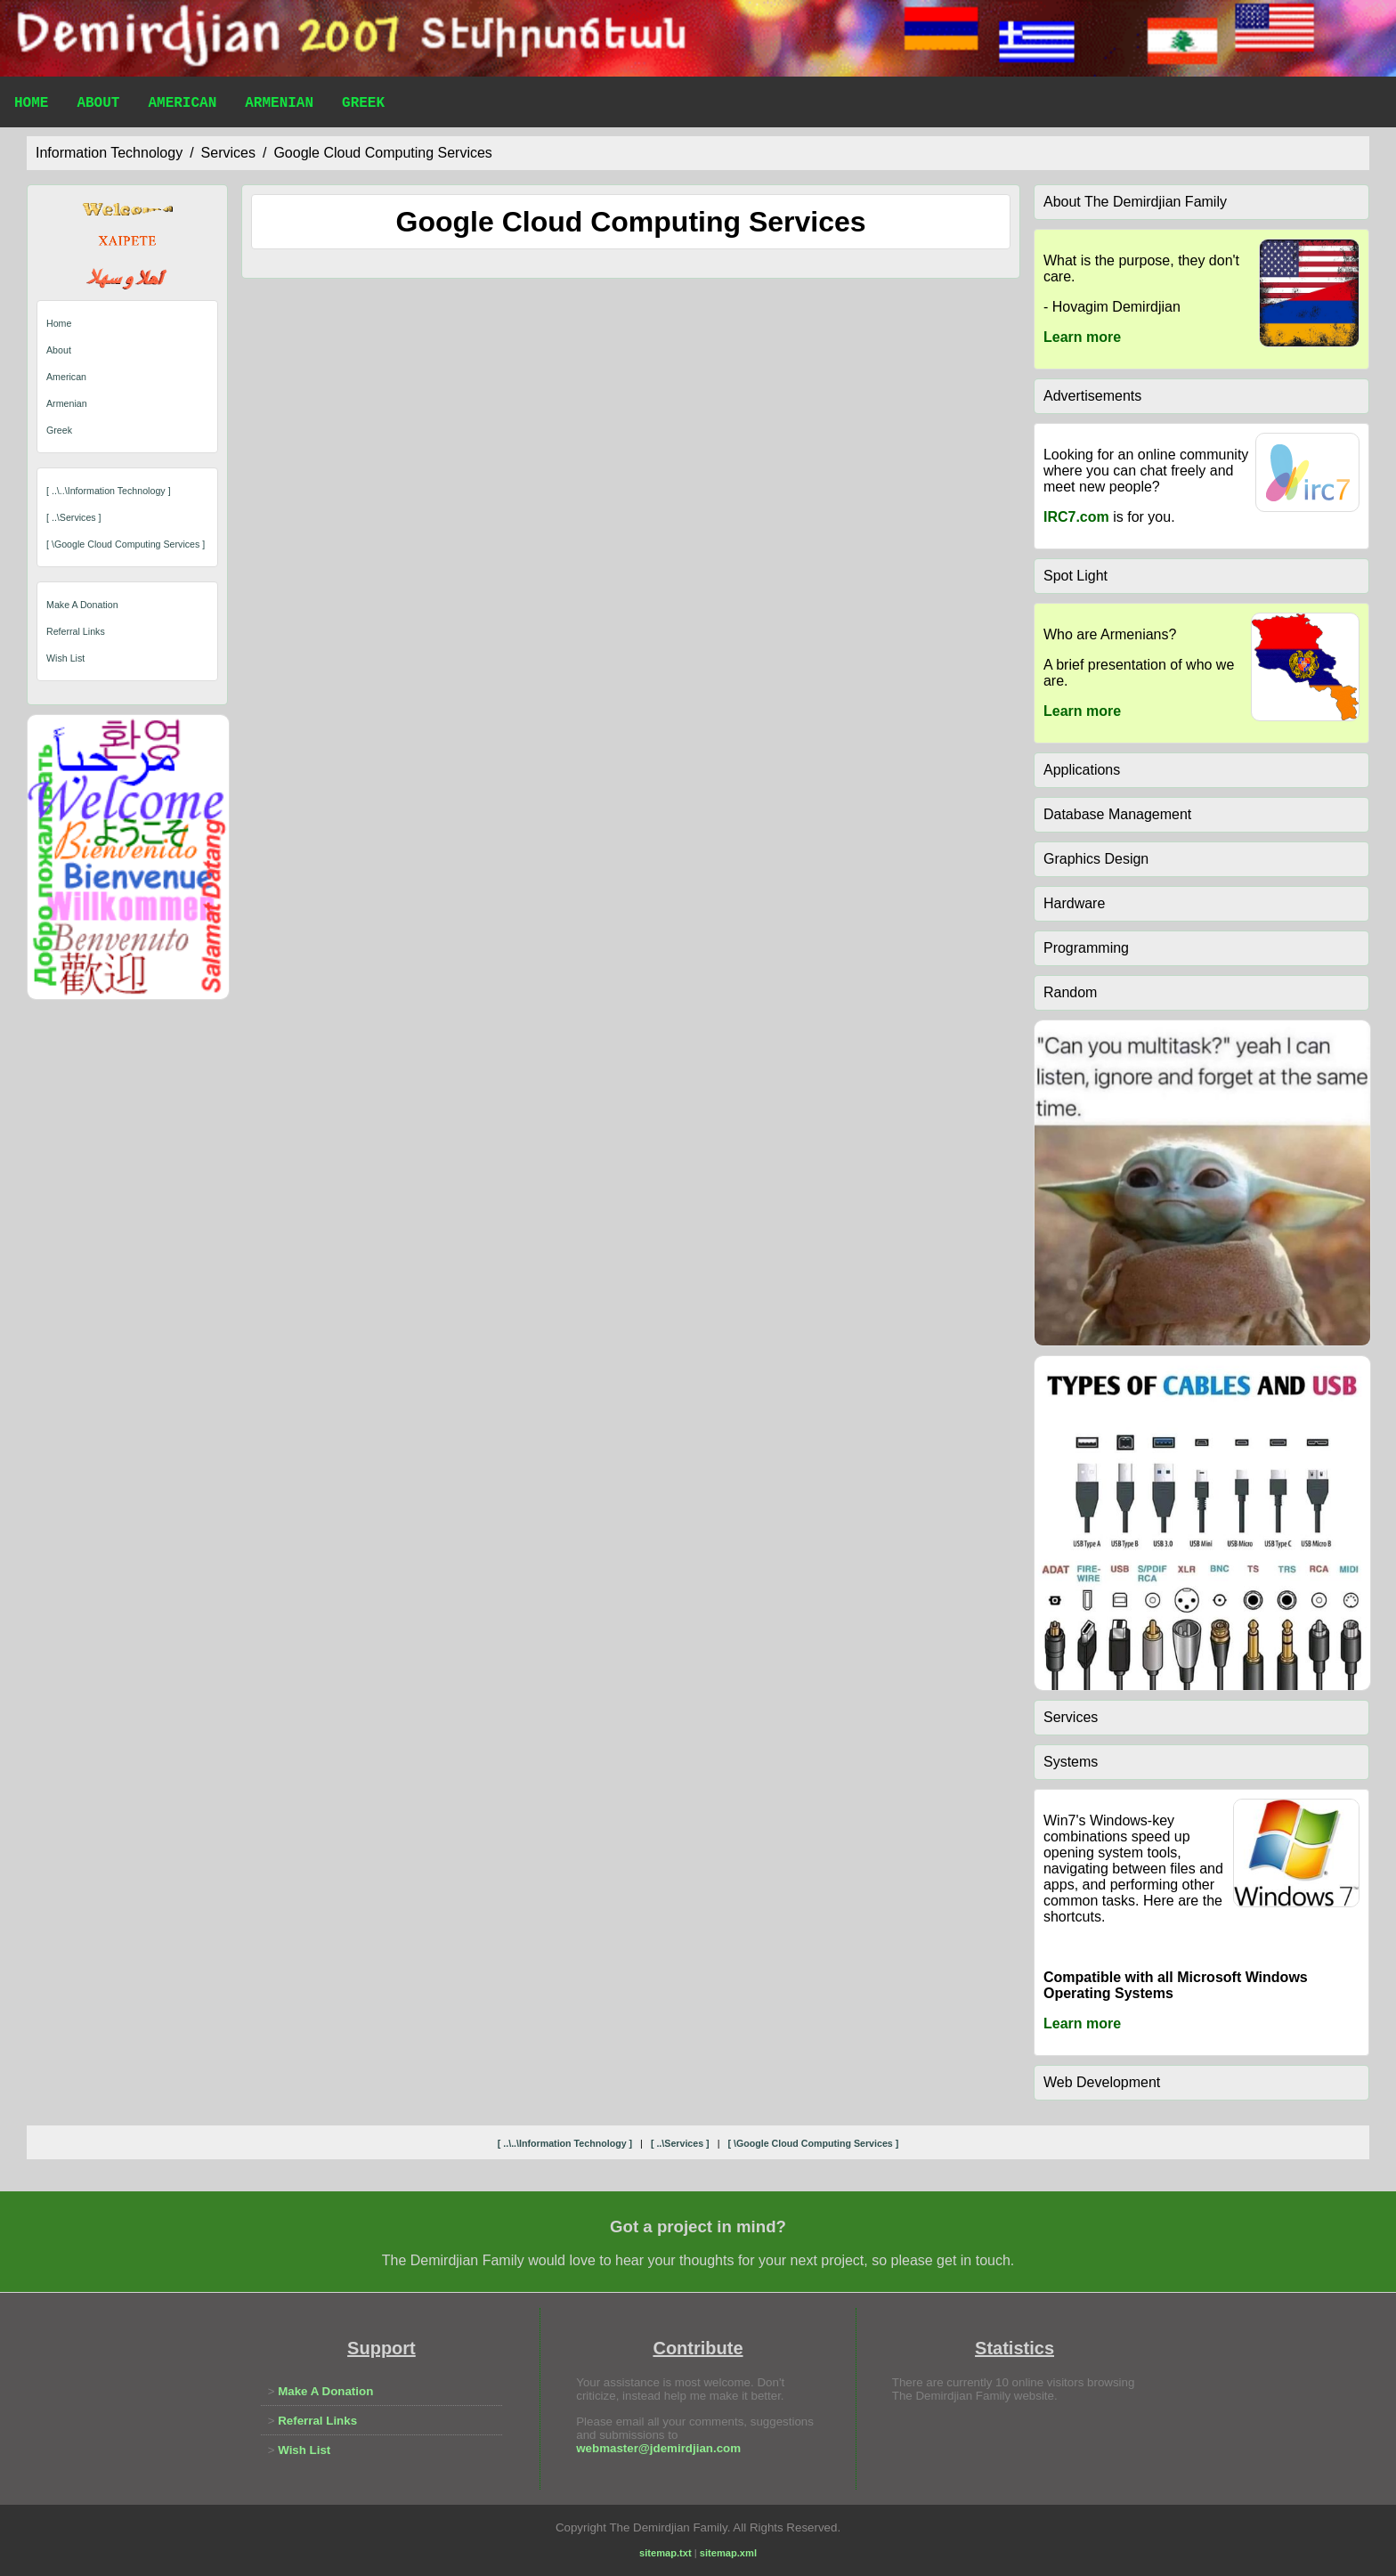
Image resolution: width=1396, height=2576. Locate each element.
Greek (363, 105)
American (182, 105)
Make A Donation (82, 604)
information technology (109, 152)
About (98, 105)
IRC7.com (1076, 516)
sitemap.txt (665, 2553)
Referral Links (75, 631)
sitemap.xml (728, 2553)
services (228, 152)
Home (31, 105)
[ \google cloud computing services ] (125, 544)
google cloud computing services (382, 152)
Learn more (1082, 337)
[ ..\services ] (73, 517)
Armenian (279, 105)
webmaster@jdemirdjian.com (658, 2448)
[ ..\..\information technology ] (108, 490)
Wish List (65, 658)
